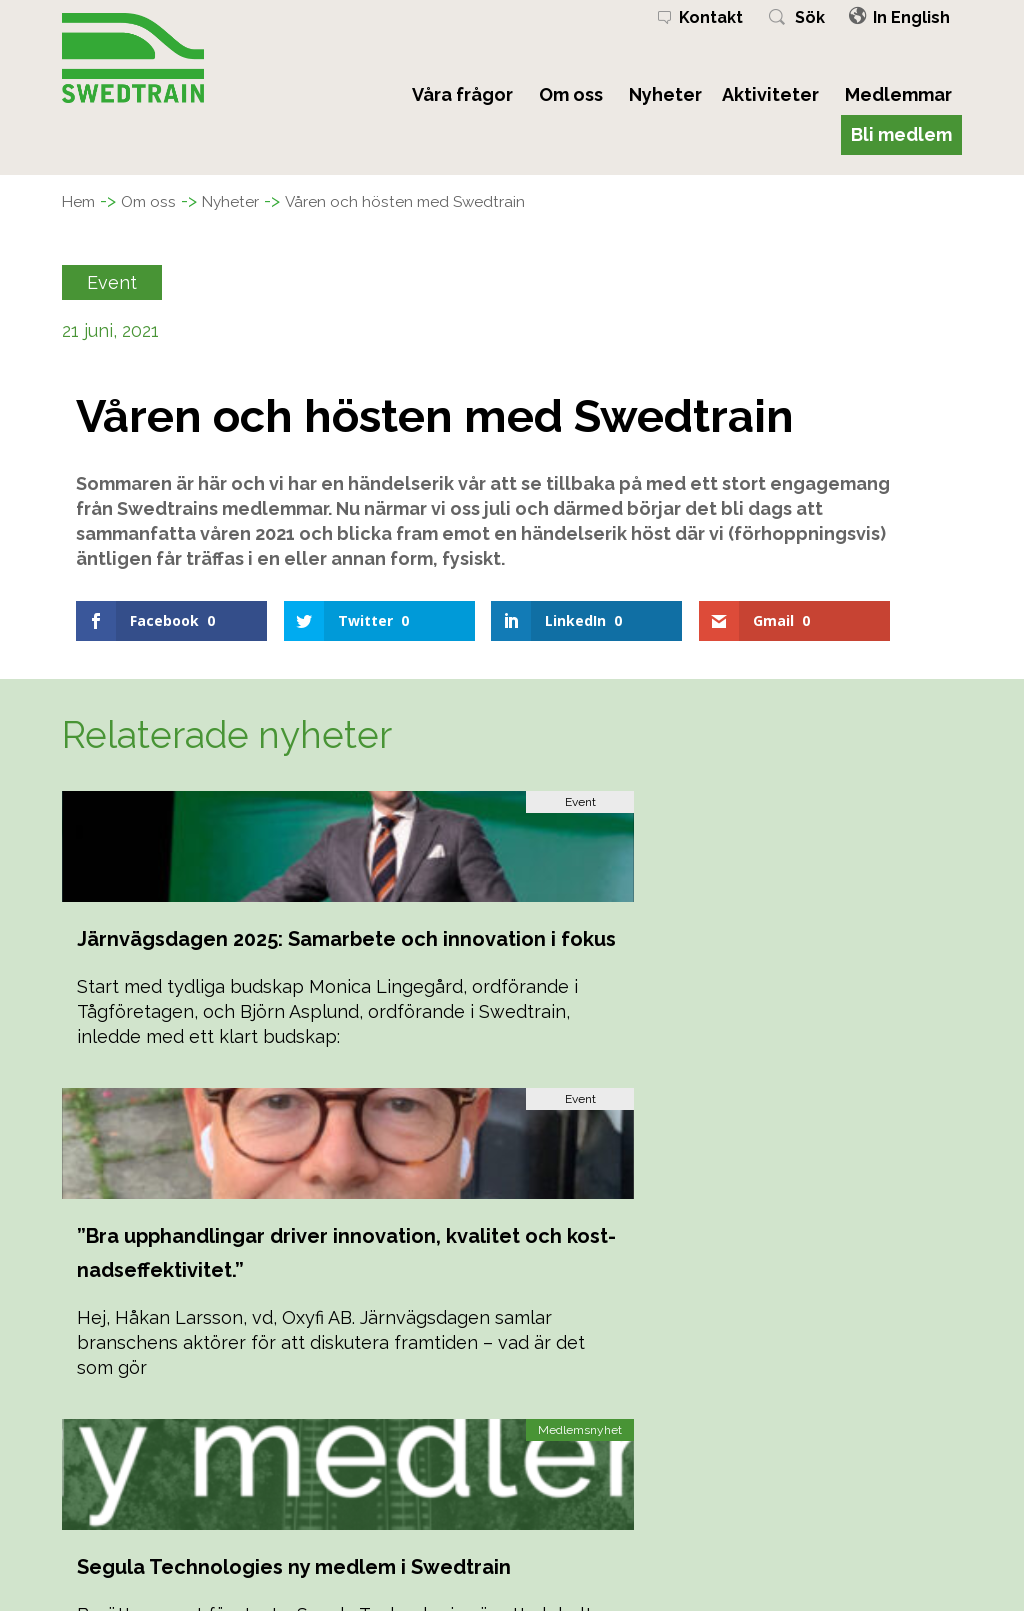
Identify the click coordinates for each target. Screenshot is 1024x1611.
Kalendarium (339, 1511)
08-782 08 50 (806, 1488)
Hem (82, 200)
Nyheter (665, 94)
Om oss (571, 94)
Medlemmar (898, 94)
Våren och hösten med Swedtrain (458, 200)
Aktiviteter (770, 94)
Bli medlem (901, 134)
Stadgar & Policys (358, 1534)
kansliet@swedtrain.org (841, 1511)
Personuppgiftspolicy (372, 1557)
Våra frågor (462, 94)
